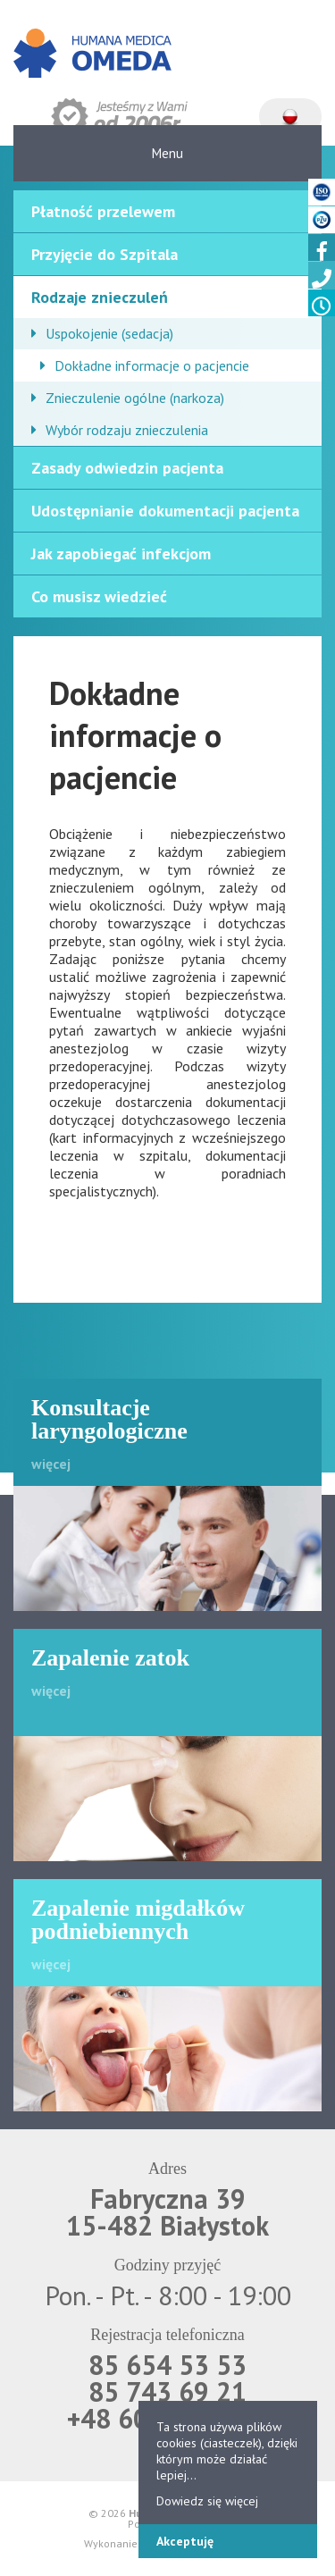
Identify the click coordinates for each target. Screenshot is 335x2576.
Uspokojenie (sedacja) (109, 333)
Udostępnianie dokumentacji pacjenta (165, 510)
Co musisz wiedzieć (99, 596)
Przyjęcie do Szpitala (104, 254)
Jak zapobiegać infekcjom (121, 553)
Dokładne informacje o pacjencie (151, 365)
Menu (167, 153)
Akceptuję (185, 2541)
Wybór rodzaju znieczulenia (127, 430)
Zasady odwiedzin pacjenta (127, 467)
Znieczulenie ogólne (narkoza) (135, 398)
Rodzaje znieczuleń (99, 297)
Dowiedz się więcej (207, 2501)
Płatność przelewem (103, 211)
